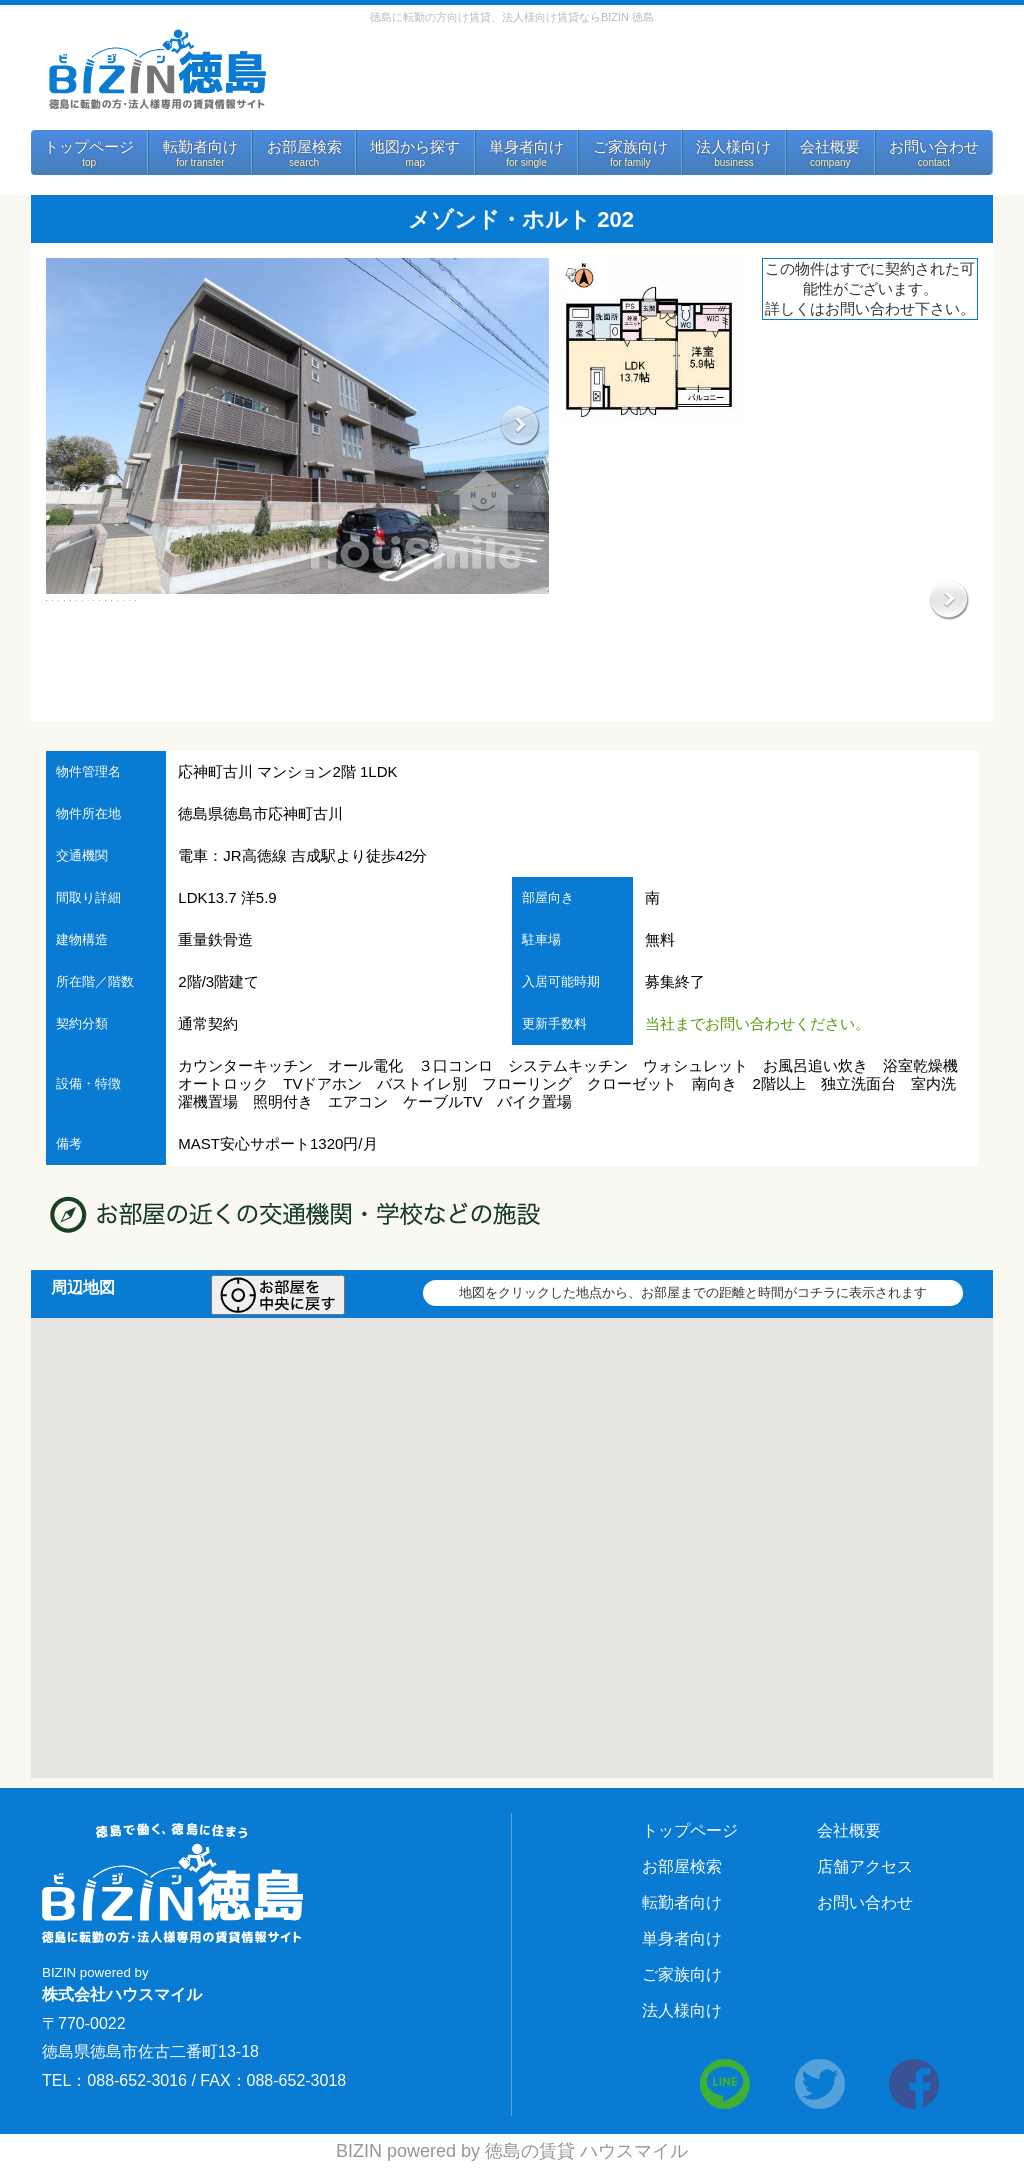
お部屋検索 (304, 147)
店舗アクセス (865, 1866)
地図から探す (415, 147)
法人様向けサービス (888, 82)
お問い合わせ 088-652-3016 (630, 77)
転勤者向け (200, 147)
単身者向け (526, 147)
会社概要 (830, 147)
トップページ (89, 147)
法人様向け (733, 147)
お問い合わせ (934, 147)
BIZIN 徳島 (156, 69)
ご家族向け (630, 147)
